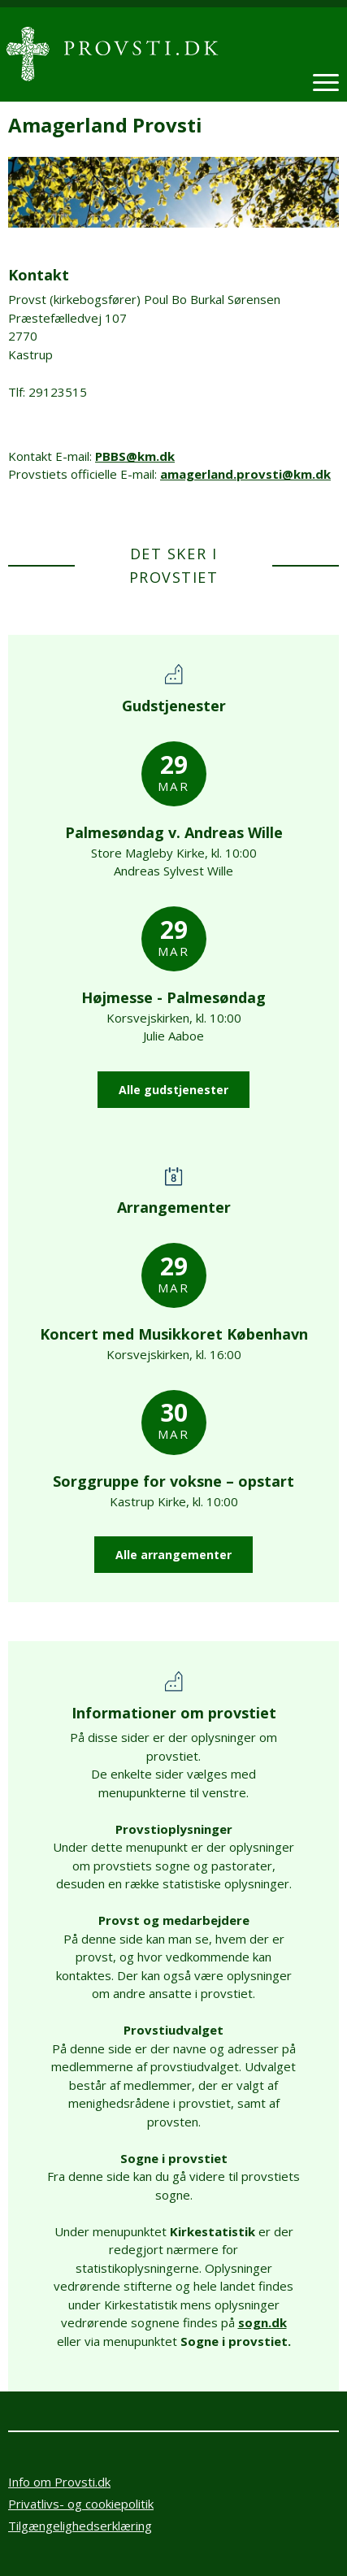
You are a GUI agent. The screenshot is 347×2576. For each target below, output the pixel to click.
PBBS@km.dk (135, 456)
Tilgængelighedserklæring (80, 2525)
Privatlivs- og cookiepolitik (81, 2504)
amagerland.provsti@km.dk (245, 474)
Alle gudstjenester (173, 1089)
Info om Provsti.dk (59, 2482)
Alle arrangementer (173, 1554)
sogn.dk (262, 2322)
